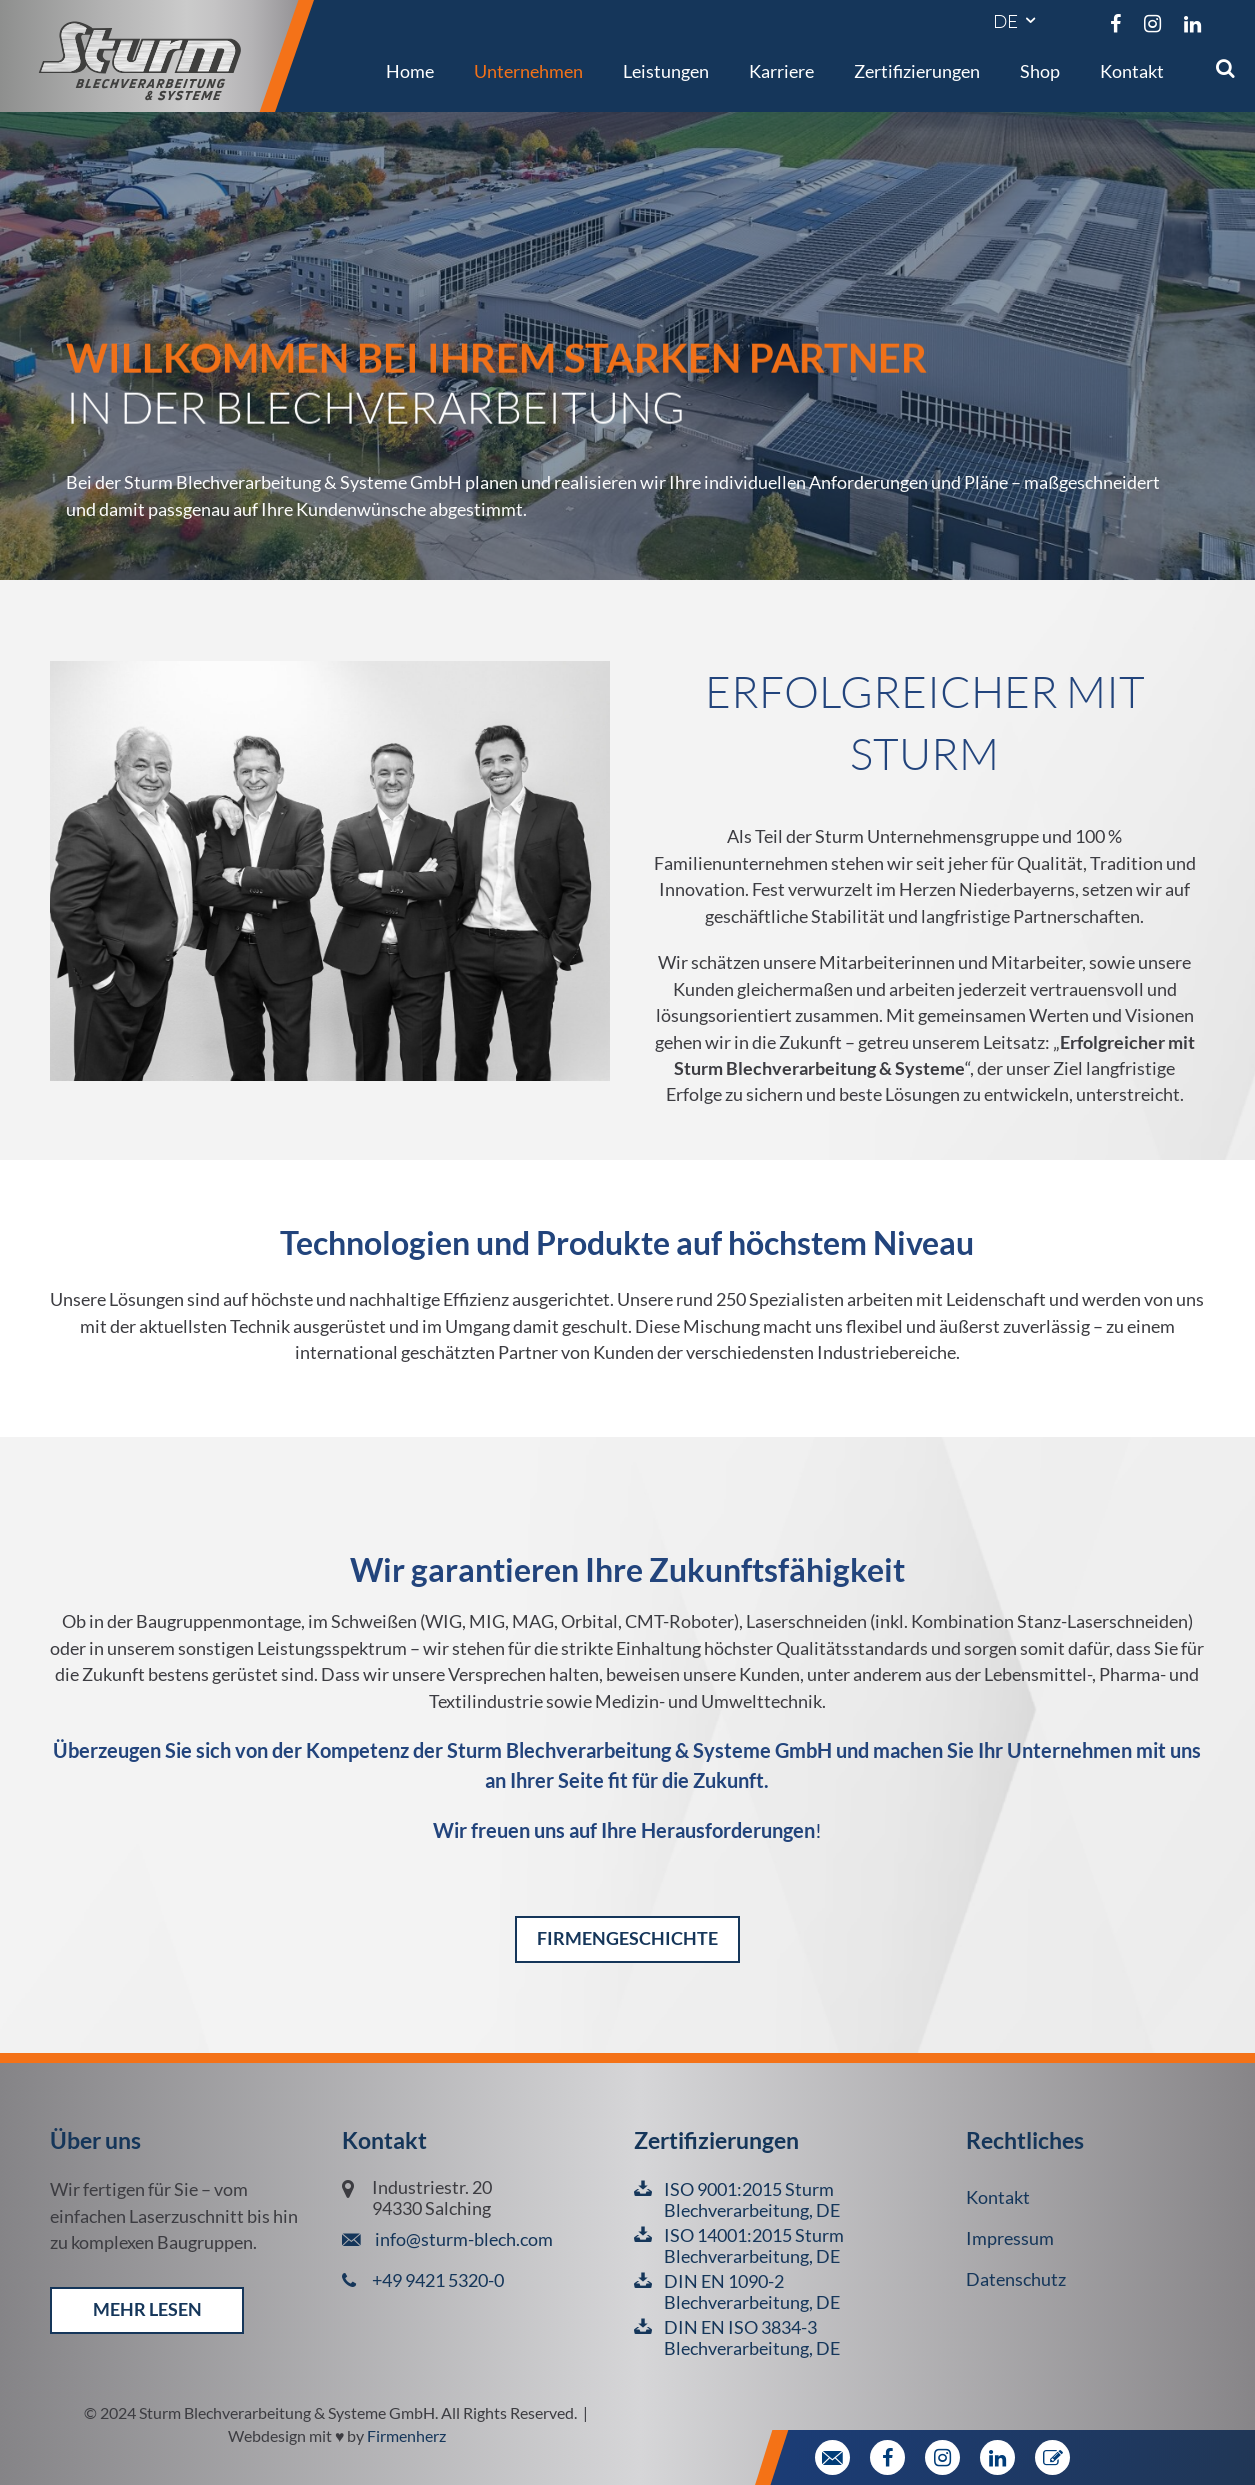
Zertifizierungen (917, 71)
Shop (1040, 71)
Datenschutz (1016, 2279)
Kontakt (1132, 71)
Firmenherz (406, 2435)
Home (410, 71)
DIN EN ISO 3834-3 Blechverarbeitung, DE (752, 2338)
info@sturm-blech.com (462, 2239)
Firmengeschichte (627, 1938)
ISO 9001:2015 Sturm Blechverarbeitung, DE (752, 2200)
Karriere (781, 71)
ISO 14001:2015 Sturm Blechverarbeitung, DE (754, 2246)
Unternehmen (528, 71)
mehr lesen (147, 2309)
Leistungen (666, 71)
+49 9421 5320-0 (438, 2280)
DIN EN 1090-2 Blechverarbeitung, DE (752, 2292)
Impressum (1010, 2238)
